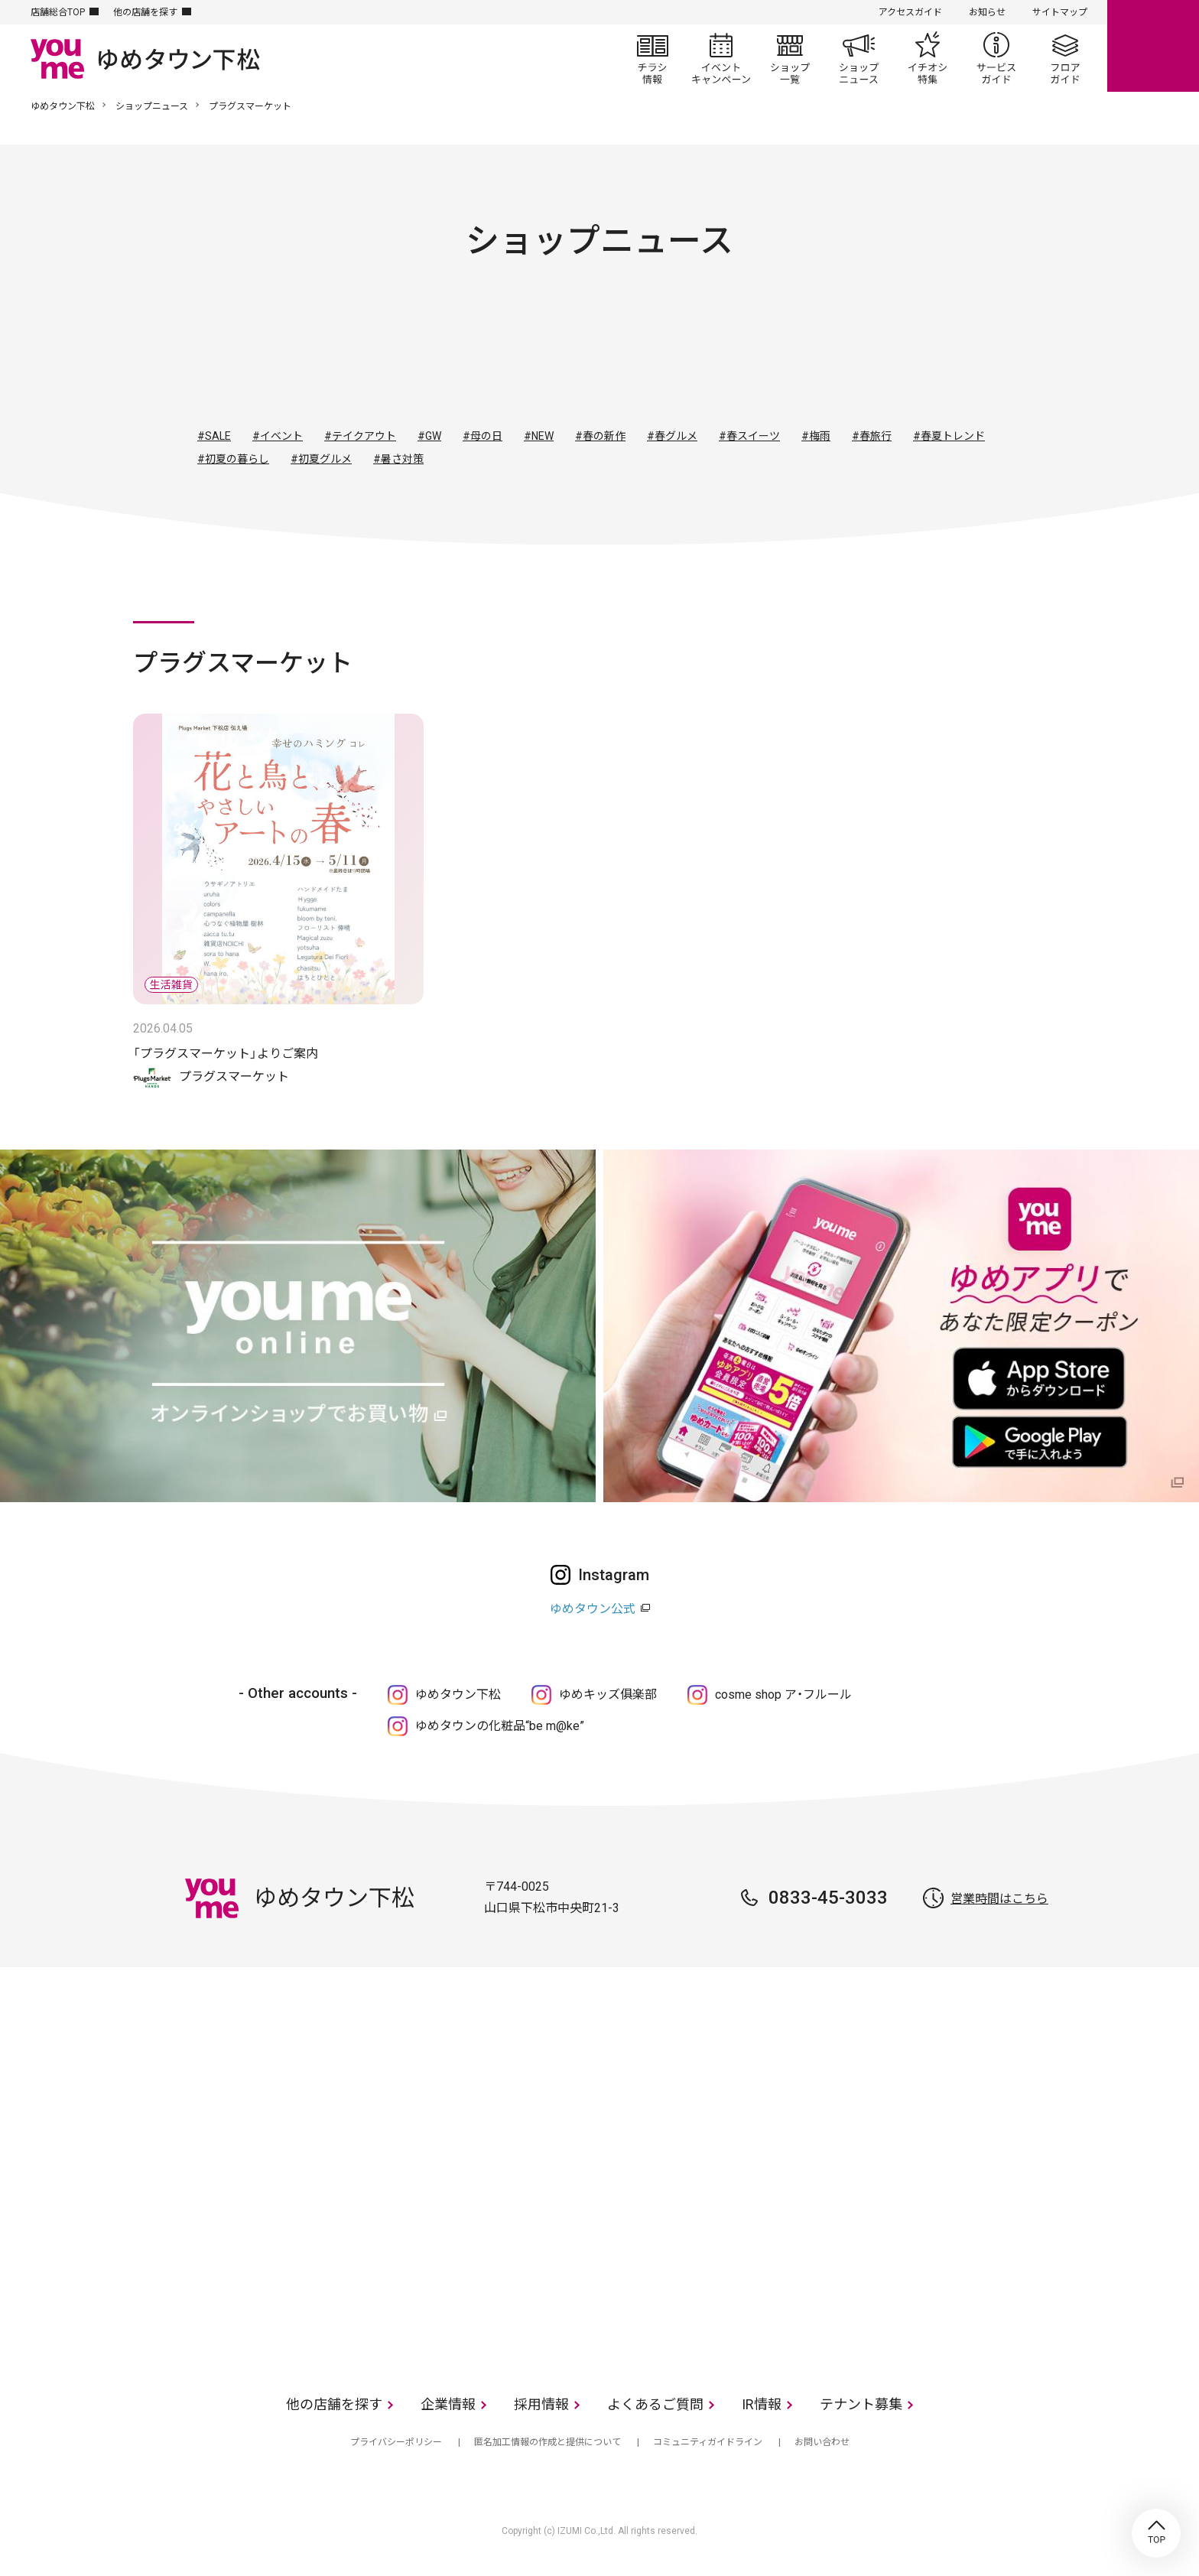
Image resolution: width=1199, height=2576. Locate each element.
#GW (429, 436)
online (1153, 46)
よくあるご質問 (655, 2404)
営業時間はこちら (999, 1898)
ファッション (475, 357)
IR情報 (761, 2404)
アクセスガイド (910, 12)
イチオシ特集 (927, 58)
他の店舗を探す (145, 12)
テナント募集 (861, 2404)
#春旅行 (872, 436)
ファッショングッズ (558, 357)
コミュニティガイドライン (707, 2442)
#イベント (277, 436)
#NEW (539, 436)
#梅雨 (815, 436)
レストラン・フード (723, 357)
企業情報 (448, 2404)
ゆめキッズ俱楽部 (608, 1694)
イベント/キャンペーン (721, 58)
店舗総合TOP (58, 12)
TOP (1156, 2533)
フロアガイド (1065, 58)
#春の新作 (600, 436)
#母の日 (482, 436)
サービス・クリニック (806, 357)
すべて (393, 357)
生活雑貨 (641, 357)
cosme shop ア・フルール (783, 1694)
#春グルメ (672, 436)
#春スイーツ (749, 436)
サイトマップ (1059, 12)
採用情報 (541, 2404)
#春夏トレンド (949, 436)
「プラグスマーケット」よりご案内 (225, 1053)
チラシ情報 (652, 58)
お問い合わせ (822, 2442)
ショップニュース (858, 58)
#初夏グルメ (321, 459)
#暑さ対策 (398, 459)
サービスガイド (996, 58)
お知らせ (987, 12)
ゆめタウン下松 (63, 106)
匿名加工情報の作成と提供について (547, 2442)
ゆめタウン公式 (592, 1609)
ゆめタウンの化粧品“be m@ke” (499, 1726)
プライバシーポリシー (396, 2442)
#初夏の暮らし (233, 459)
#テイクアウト (360, 436)
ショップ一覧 (789, 58)
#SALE (214, 436)
